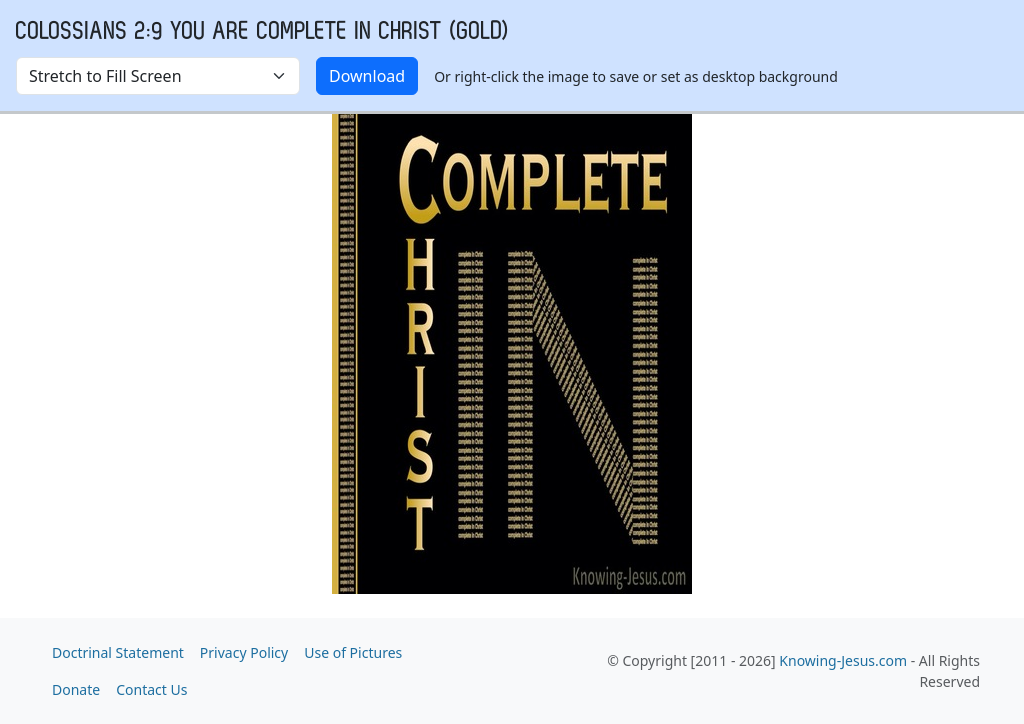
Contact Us (151, 689)
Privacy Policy (244, 652)
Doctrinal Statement (118, 652)
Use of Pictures (353, 652)
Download (367, 76)
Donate (76, 689)
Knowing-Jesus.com (843, 660)
